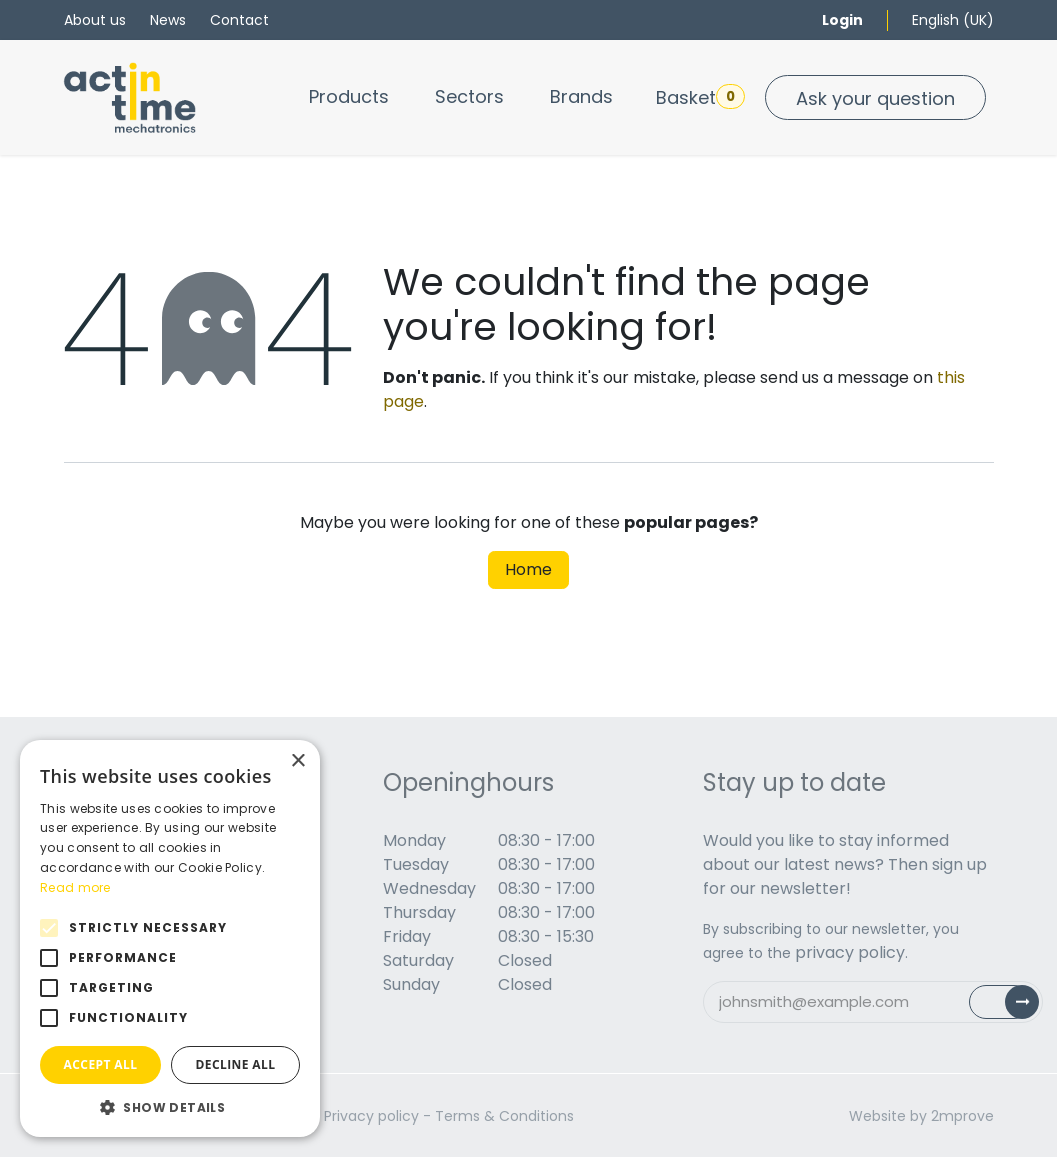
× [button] (297, 761)
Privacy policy (371, 1116)
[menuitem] (349, 96)
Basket (700, 97)
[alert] (170, 938)
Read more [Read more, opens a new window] (75, 887)
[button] (170, 1107)
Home (528, 569)
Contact (239, 20)
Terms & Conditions (504, 1116)
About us (95, 20)
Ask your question (875, 98)
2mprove (962, 1116)
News (168, 20)
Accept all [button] (101, 1064)
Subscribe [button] (1015, 1006)
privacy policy (850, 952)
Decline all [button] (236, 1064)
